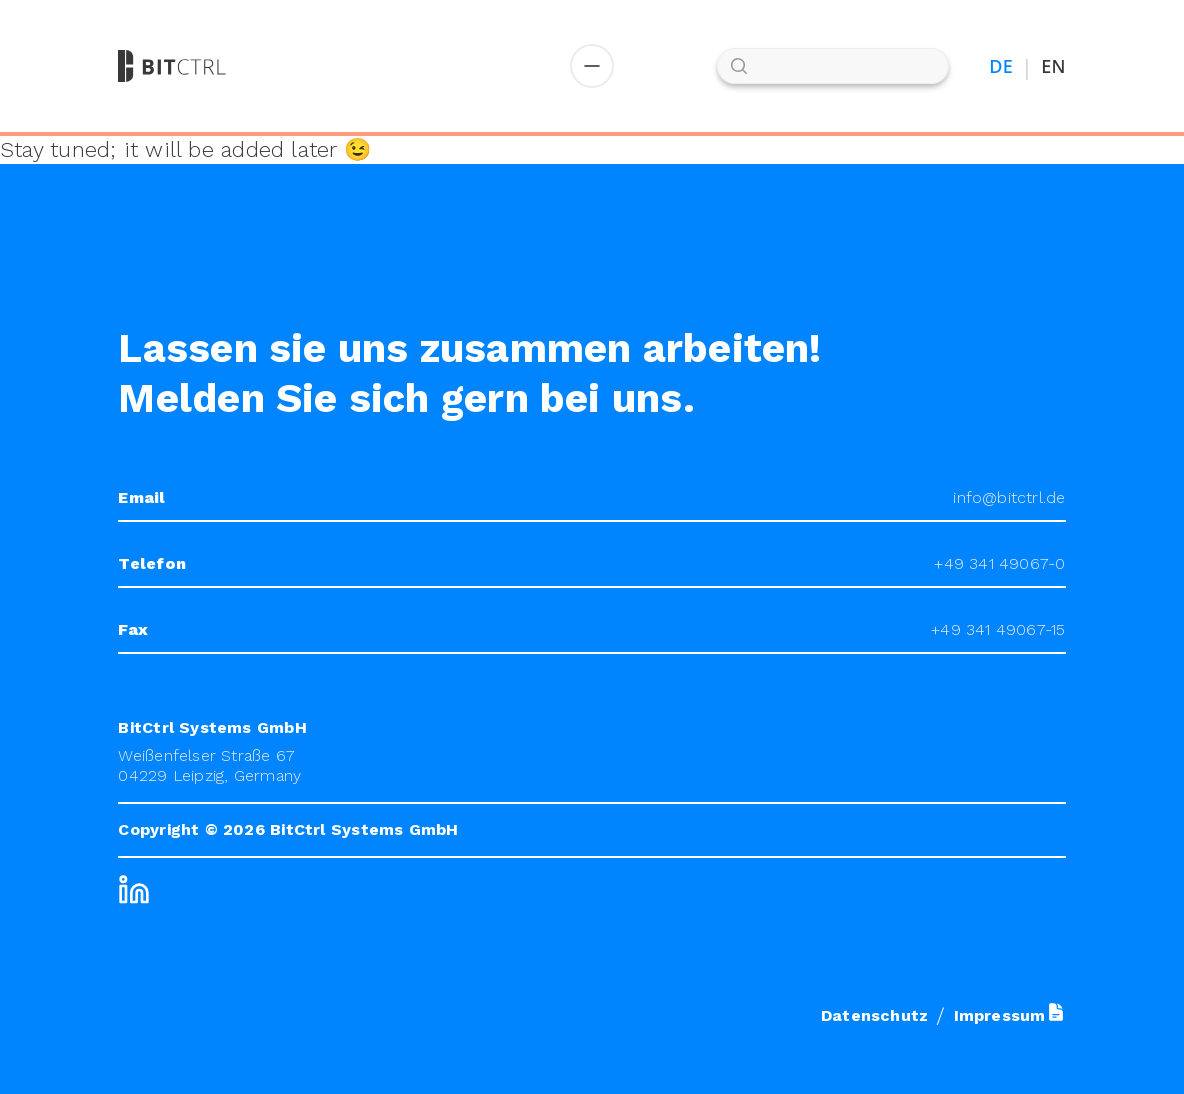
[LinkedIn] (134, 890)
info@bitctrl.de (1009, 497)
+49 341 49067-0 (999, 563)
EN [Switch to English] (1053, 66)
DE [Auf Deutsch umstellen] (1001, 66)
